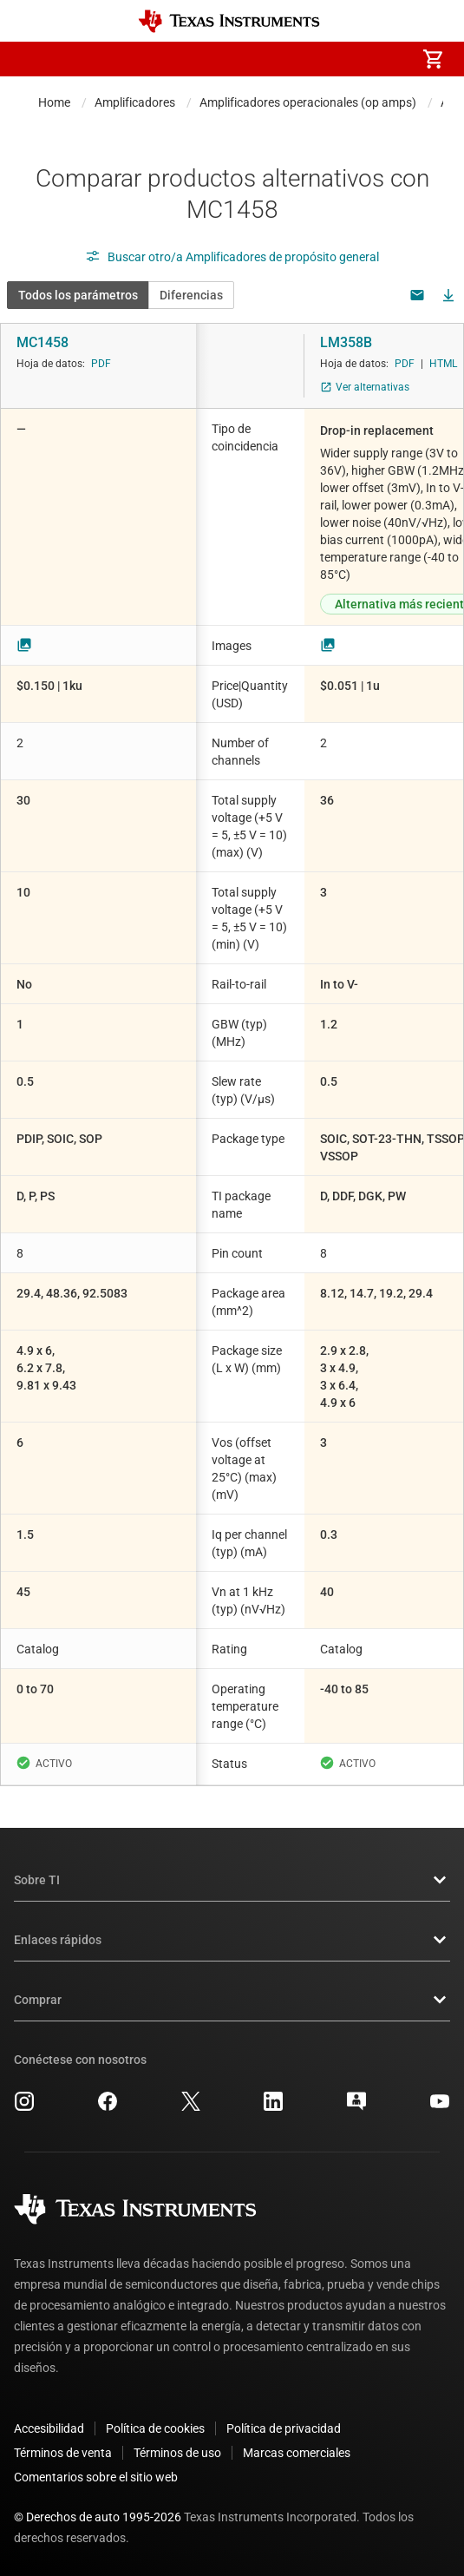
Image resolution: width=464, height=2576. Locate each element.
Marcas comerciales (296, 2453)
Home (54, 102)
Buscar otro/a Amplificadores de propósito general (232, 257)
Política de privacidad (283, 2428)
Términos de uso (177, 2453)
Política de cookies (155, 2428)
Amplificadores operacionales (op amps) (307, 102)
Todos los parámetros (78, 295)
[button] (31, 59)
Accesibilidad (49, 2428)
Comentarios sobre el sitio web (96, 2477)
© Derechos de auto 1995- (97, 2517)
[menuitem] (287, 59)
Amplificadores (135, 102)
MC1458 (42, 342)
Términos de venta (63, 2453)
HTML (443, 364)
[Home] (229, 21)
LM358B (346, 342)
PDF (101, 364)
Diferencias (191, 295)
